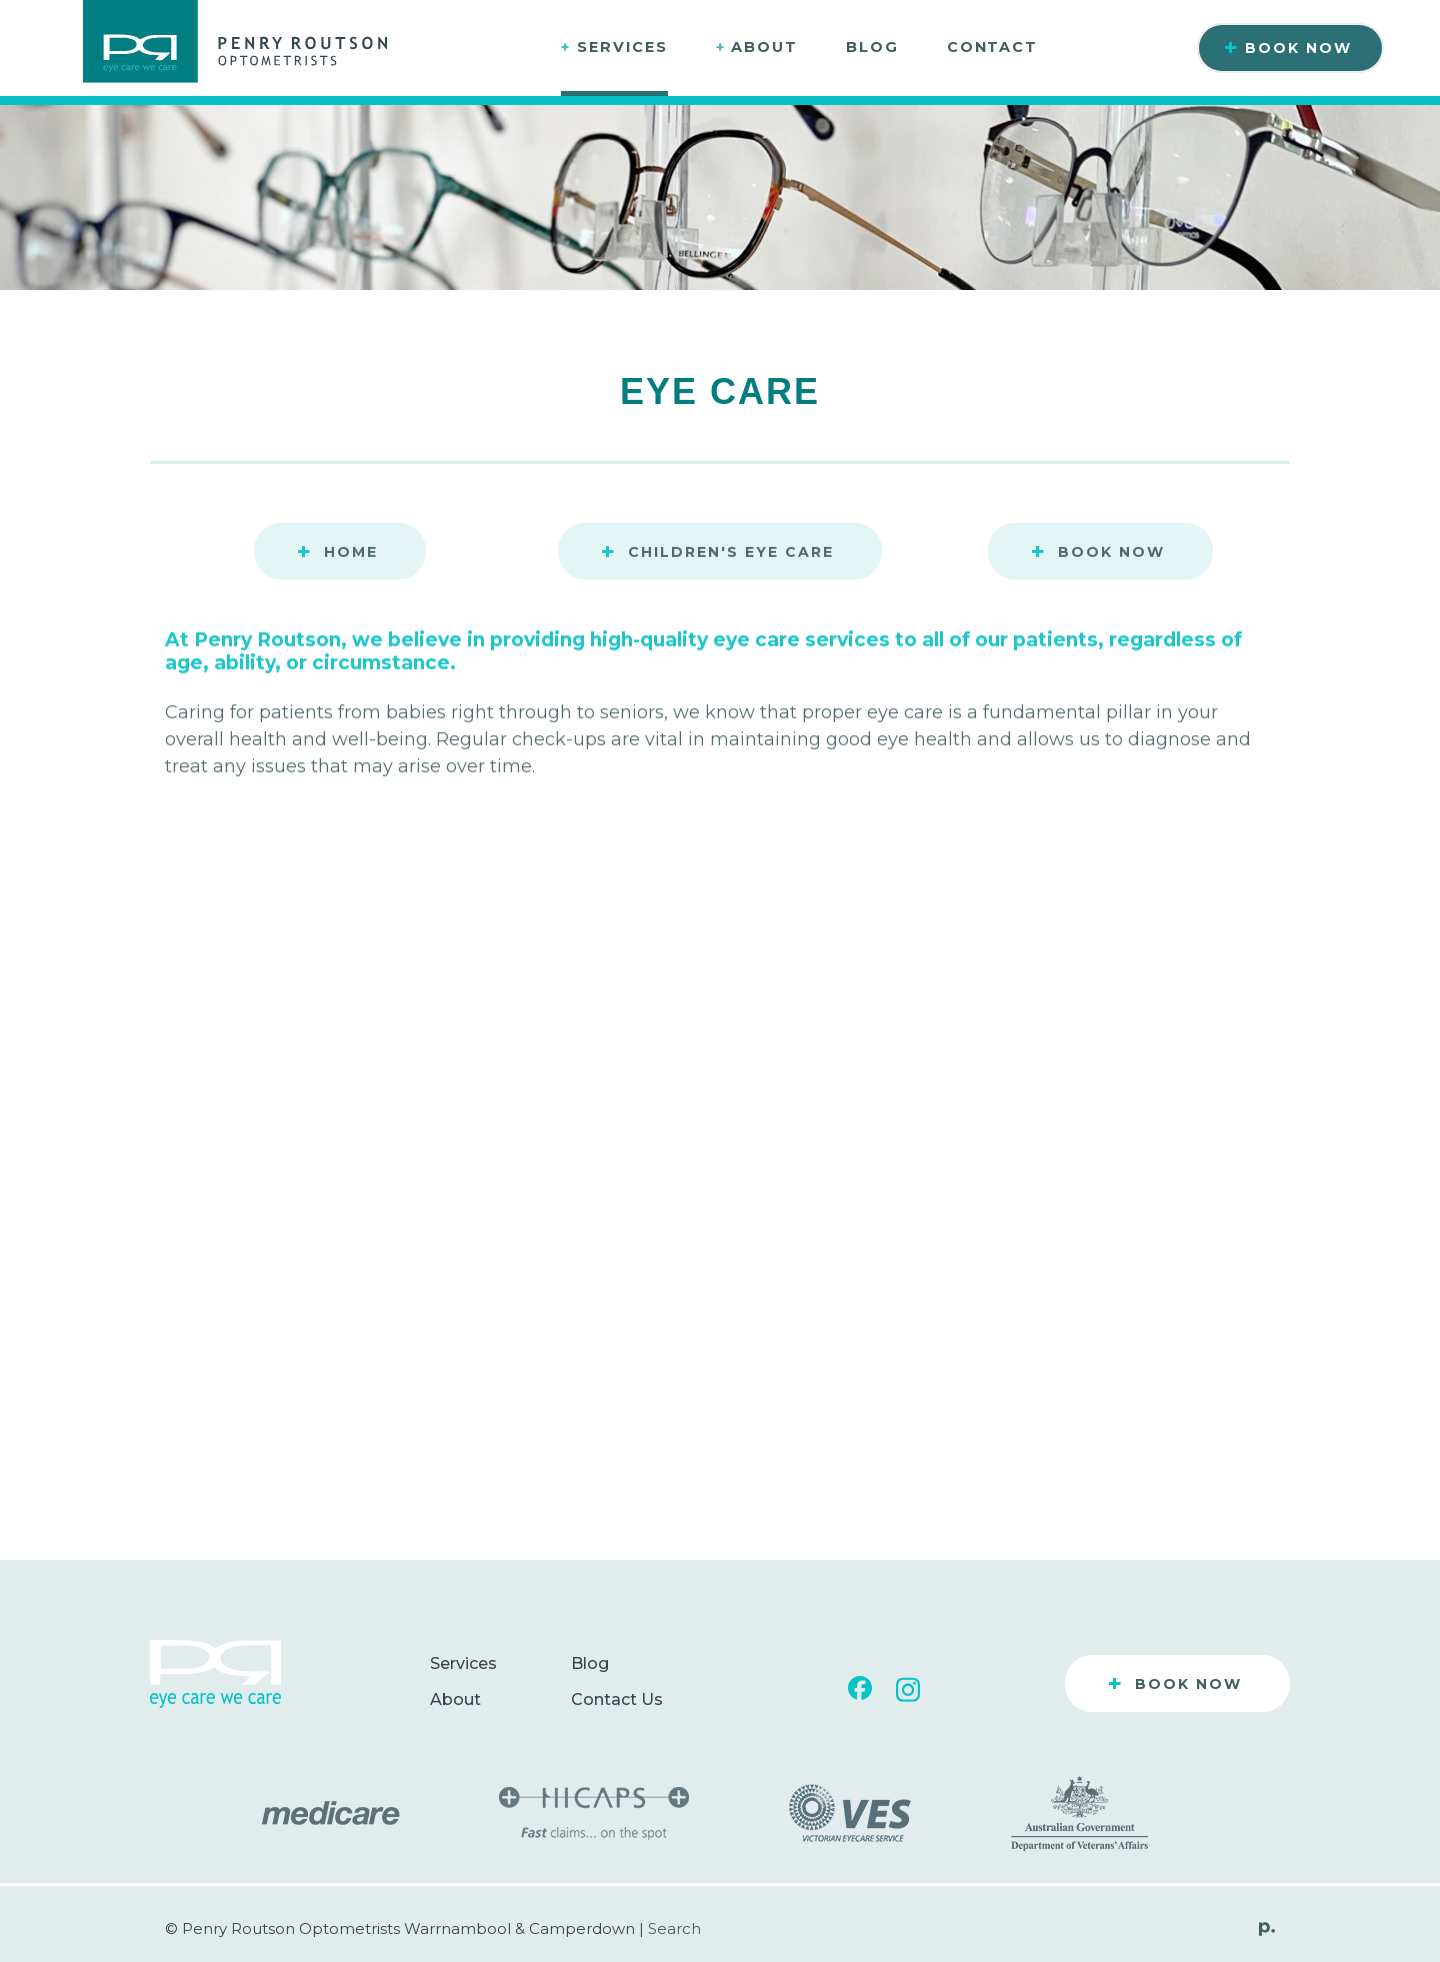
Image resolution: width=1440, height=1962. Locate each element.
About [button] (757, 47)
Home (337, 552)
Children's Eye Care (717, 552)
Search (674, 1928)
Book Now (1288, 48)
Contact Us (617, 1699)
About (455, 1699)
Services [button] (614, 47)
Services (463, 1663)
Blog (872, 47)
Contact (992, 47)
